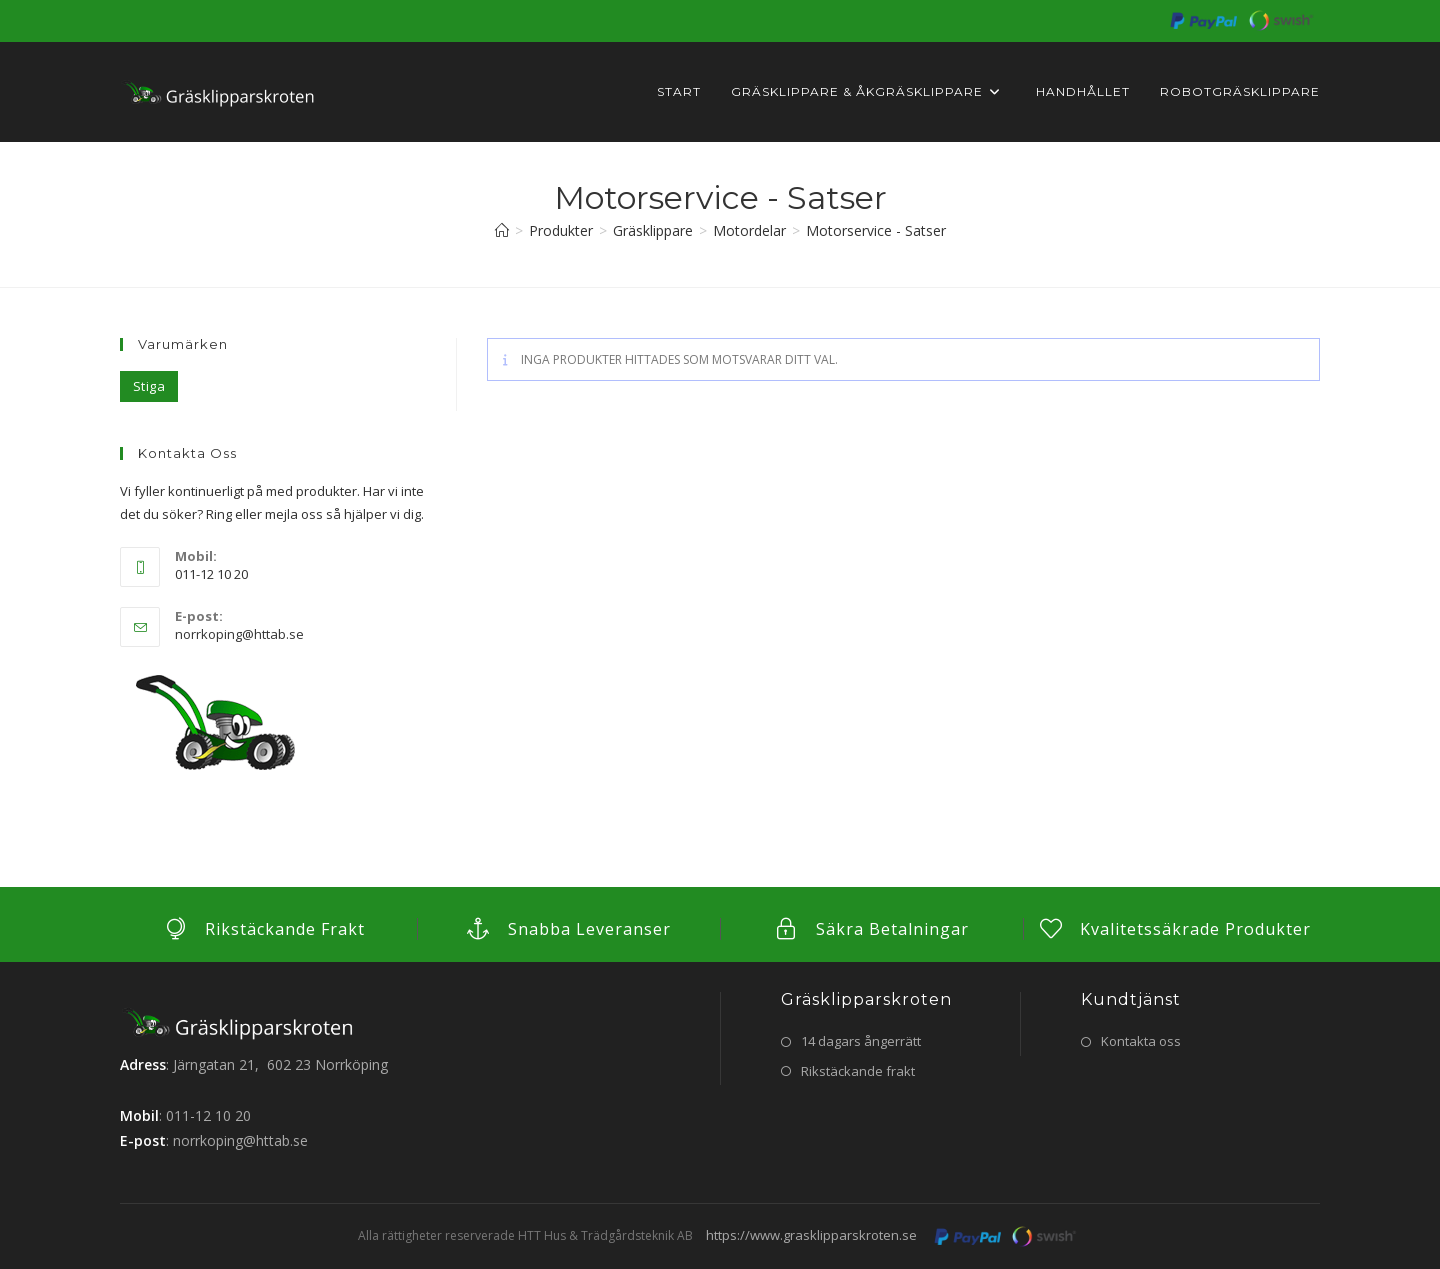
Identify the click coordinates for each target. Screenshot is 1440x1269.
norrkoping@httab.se (239, 634)
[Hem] (502, 230)
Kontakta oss (1141, 1041)
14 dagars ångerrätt (861, 1041)
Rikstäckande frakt (858, 1071)
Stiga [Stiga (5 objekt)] (149, 386)
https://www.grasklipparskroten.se (811, 1235)
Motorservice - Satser (876, 230)
